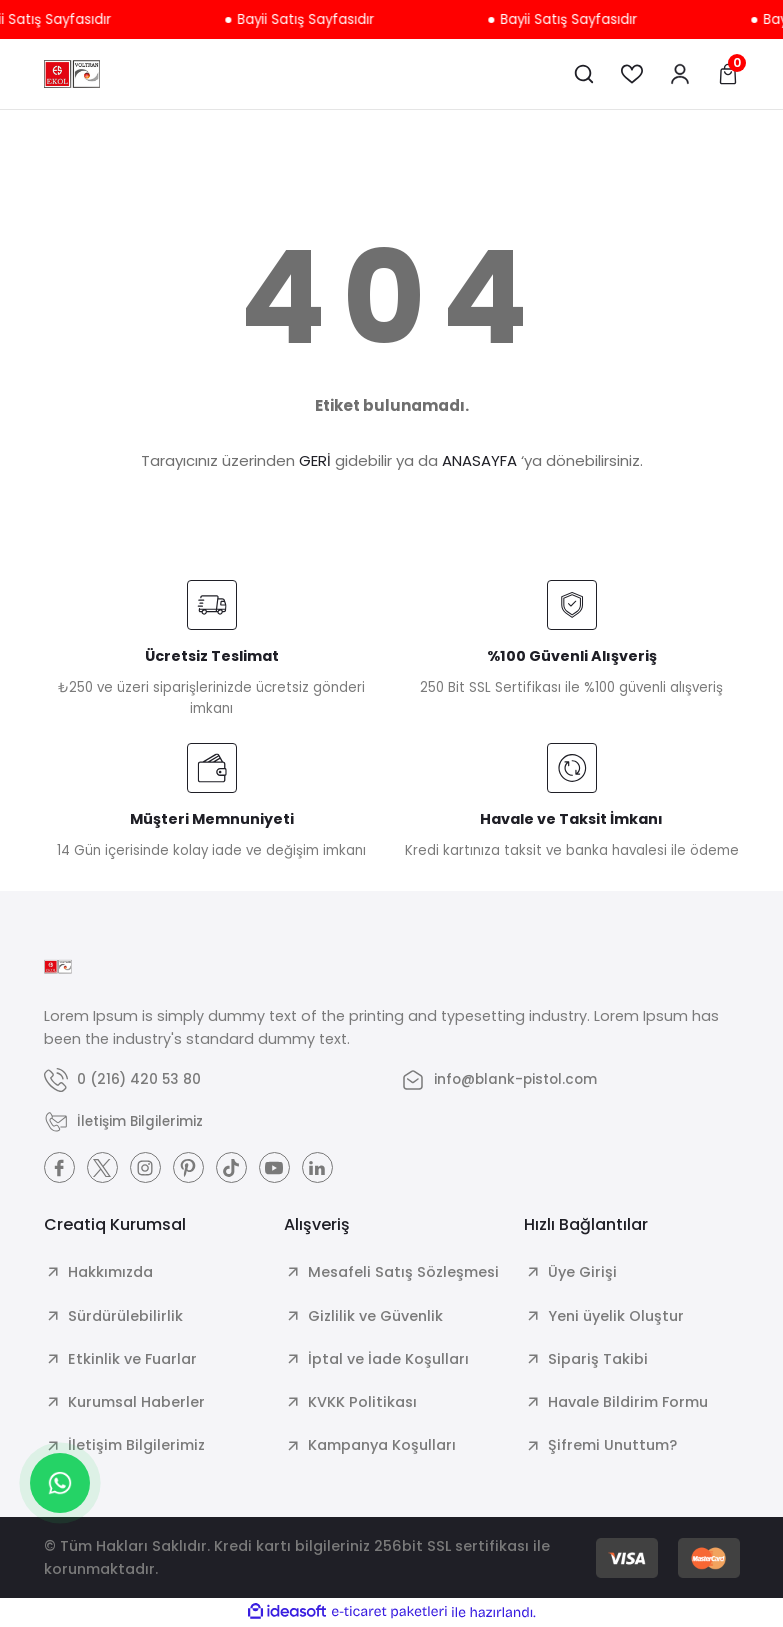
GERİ (315, 460)
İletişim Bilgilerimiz (136, 1446)
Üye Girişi (582, 1273)
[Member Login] (680, 74)
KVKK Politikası (362, 1403)
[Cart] (728, 74)
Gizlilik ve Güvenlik (375, 1317)
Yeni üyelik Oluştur (616, 1317)
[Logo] (72, 74)
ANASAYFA (479, 460)
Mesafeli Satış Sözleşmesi (403, 1273)
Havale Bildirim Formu (628, 1403)
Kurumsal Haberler (136, 1403)
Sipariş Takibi (598, 1360)
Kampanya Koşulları (382, 1446)
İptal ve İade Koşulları (388, 1360)
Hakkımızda (110, 1273)
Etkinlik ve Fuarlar (132, 1360)
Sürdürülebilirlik (125, 1317)
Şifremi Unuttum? (612, 1446)
